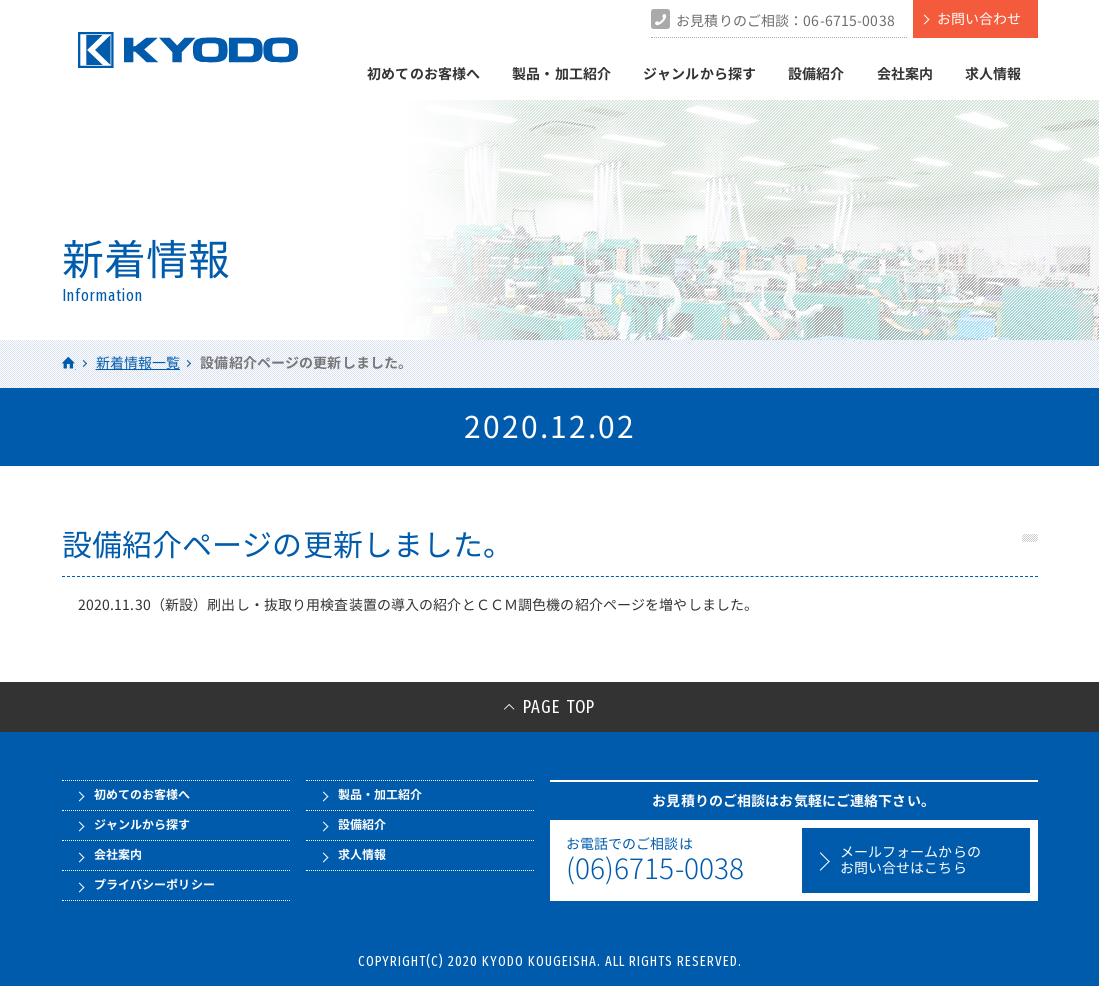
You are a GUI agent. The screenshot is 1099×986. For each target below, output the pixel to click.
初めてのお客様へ (423, 73)
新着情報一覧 (138, 362)
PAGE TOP (559, 707)
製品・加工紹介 (561, 73)
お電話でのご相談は (680, 860)
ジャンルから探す (699, 73)
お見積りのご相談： (785, 20)
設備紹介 (816, 73)
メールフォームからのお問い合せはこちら (910, 860)
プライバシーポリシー (154, 884)
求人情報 (993, 73)
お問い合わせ (979, 18)
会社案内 (905, 73)
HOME (69, 363)
